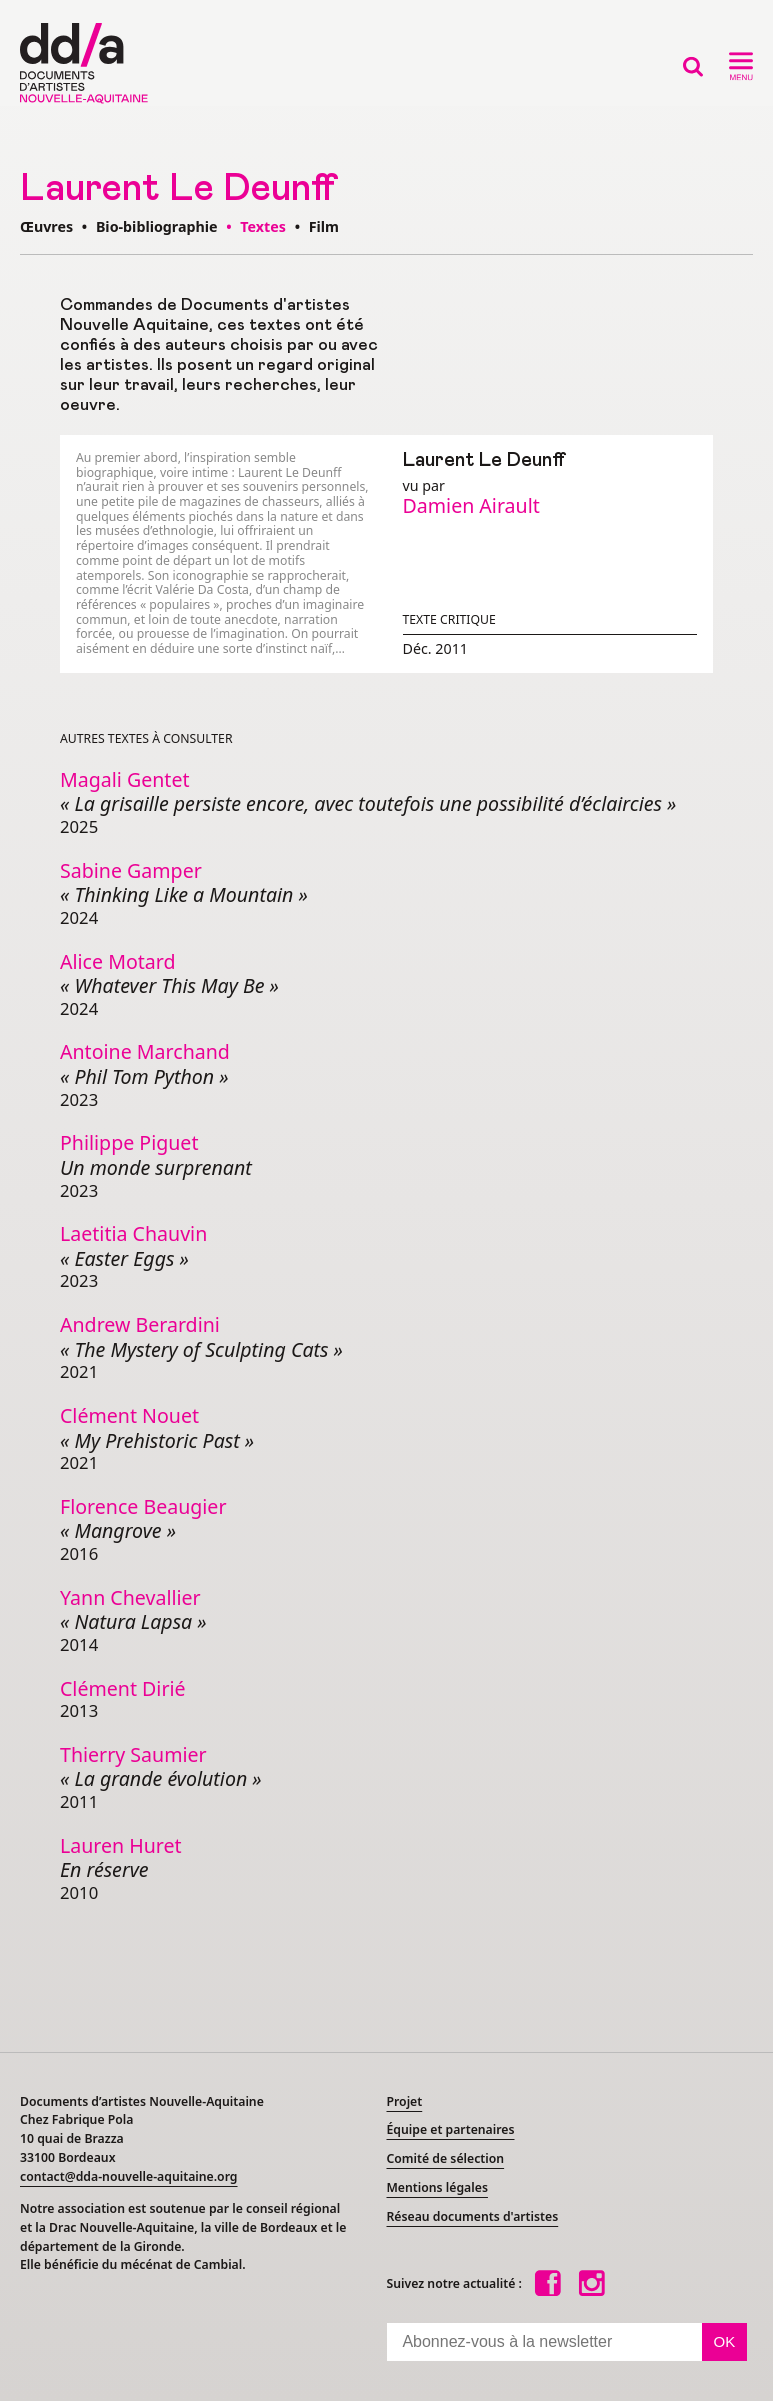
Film (324, 226)
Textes (263, 226)
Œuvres (46, 226)
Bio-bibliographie (157, 226)
